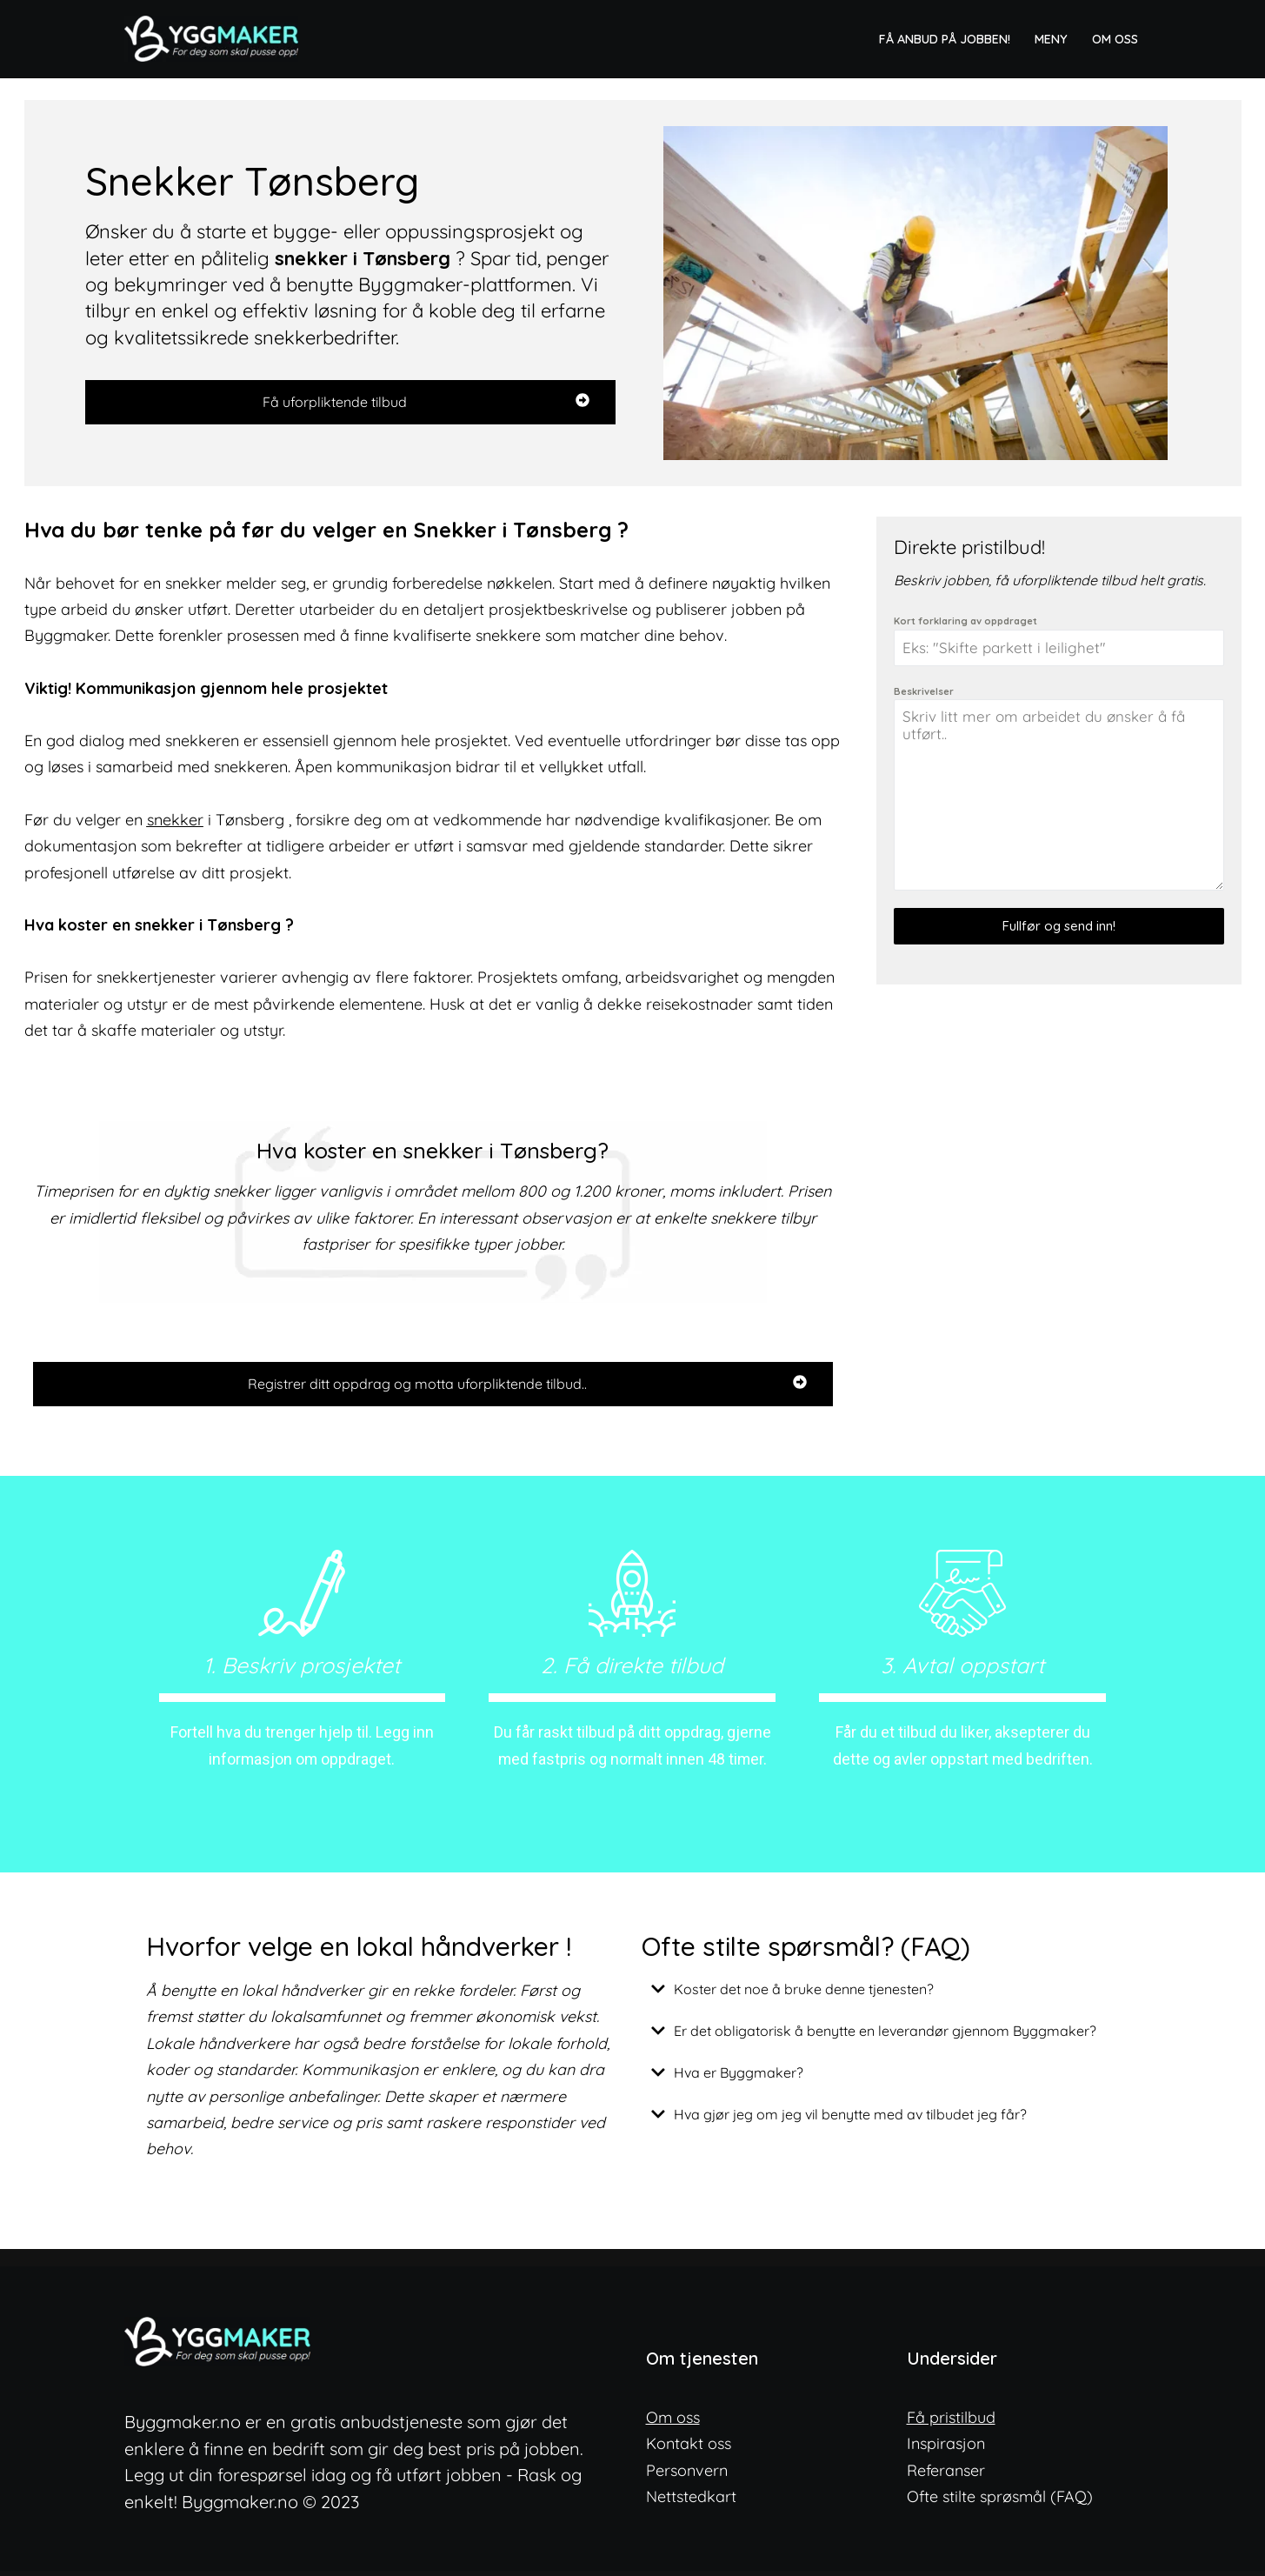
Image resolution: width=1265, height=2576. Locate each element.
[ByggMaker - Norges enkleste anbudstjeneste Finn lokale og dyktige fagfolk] (215, 39)
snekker (175, 821)
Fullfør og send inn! (1058, 926)
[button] (881, 1992)
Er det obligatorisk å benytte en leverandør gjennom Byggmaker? (886, 2034)
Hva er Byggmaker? (739, 2076)
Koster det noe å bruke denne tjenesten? (805, 1992)
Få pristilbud (951, 2422)
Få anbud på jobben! (944, 38)
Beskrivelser (924, 691)
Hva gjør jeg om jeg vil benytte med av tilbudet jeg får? (851, 2117)
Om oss (1115, 38)
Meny (1051, 38)
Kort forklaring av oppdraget (965, 621)
